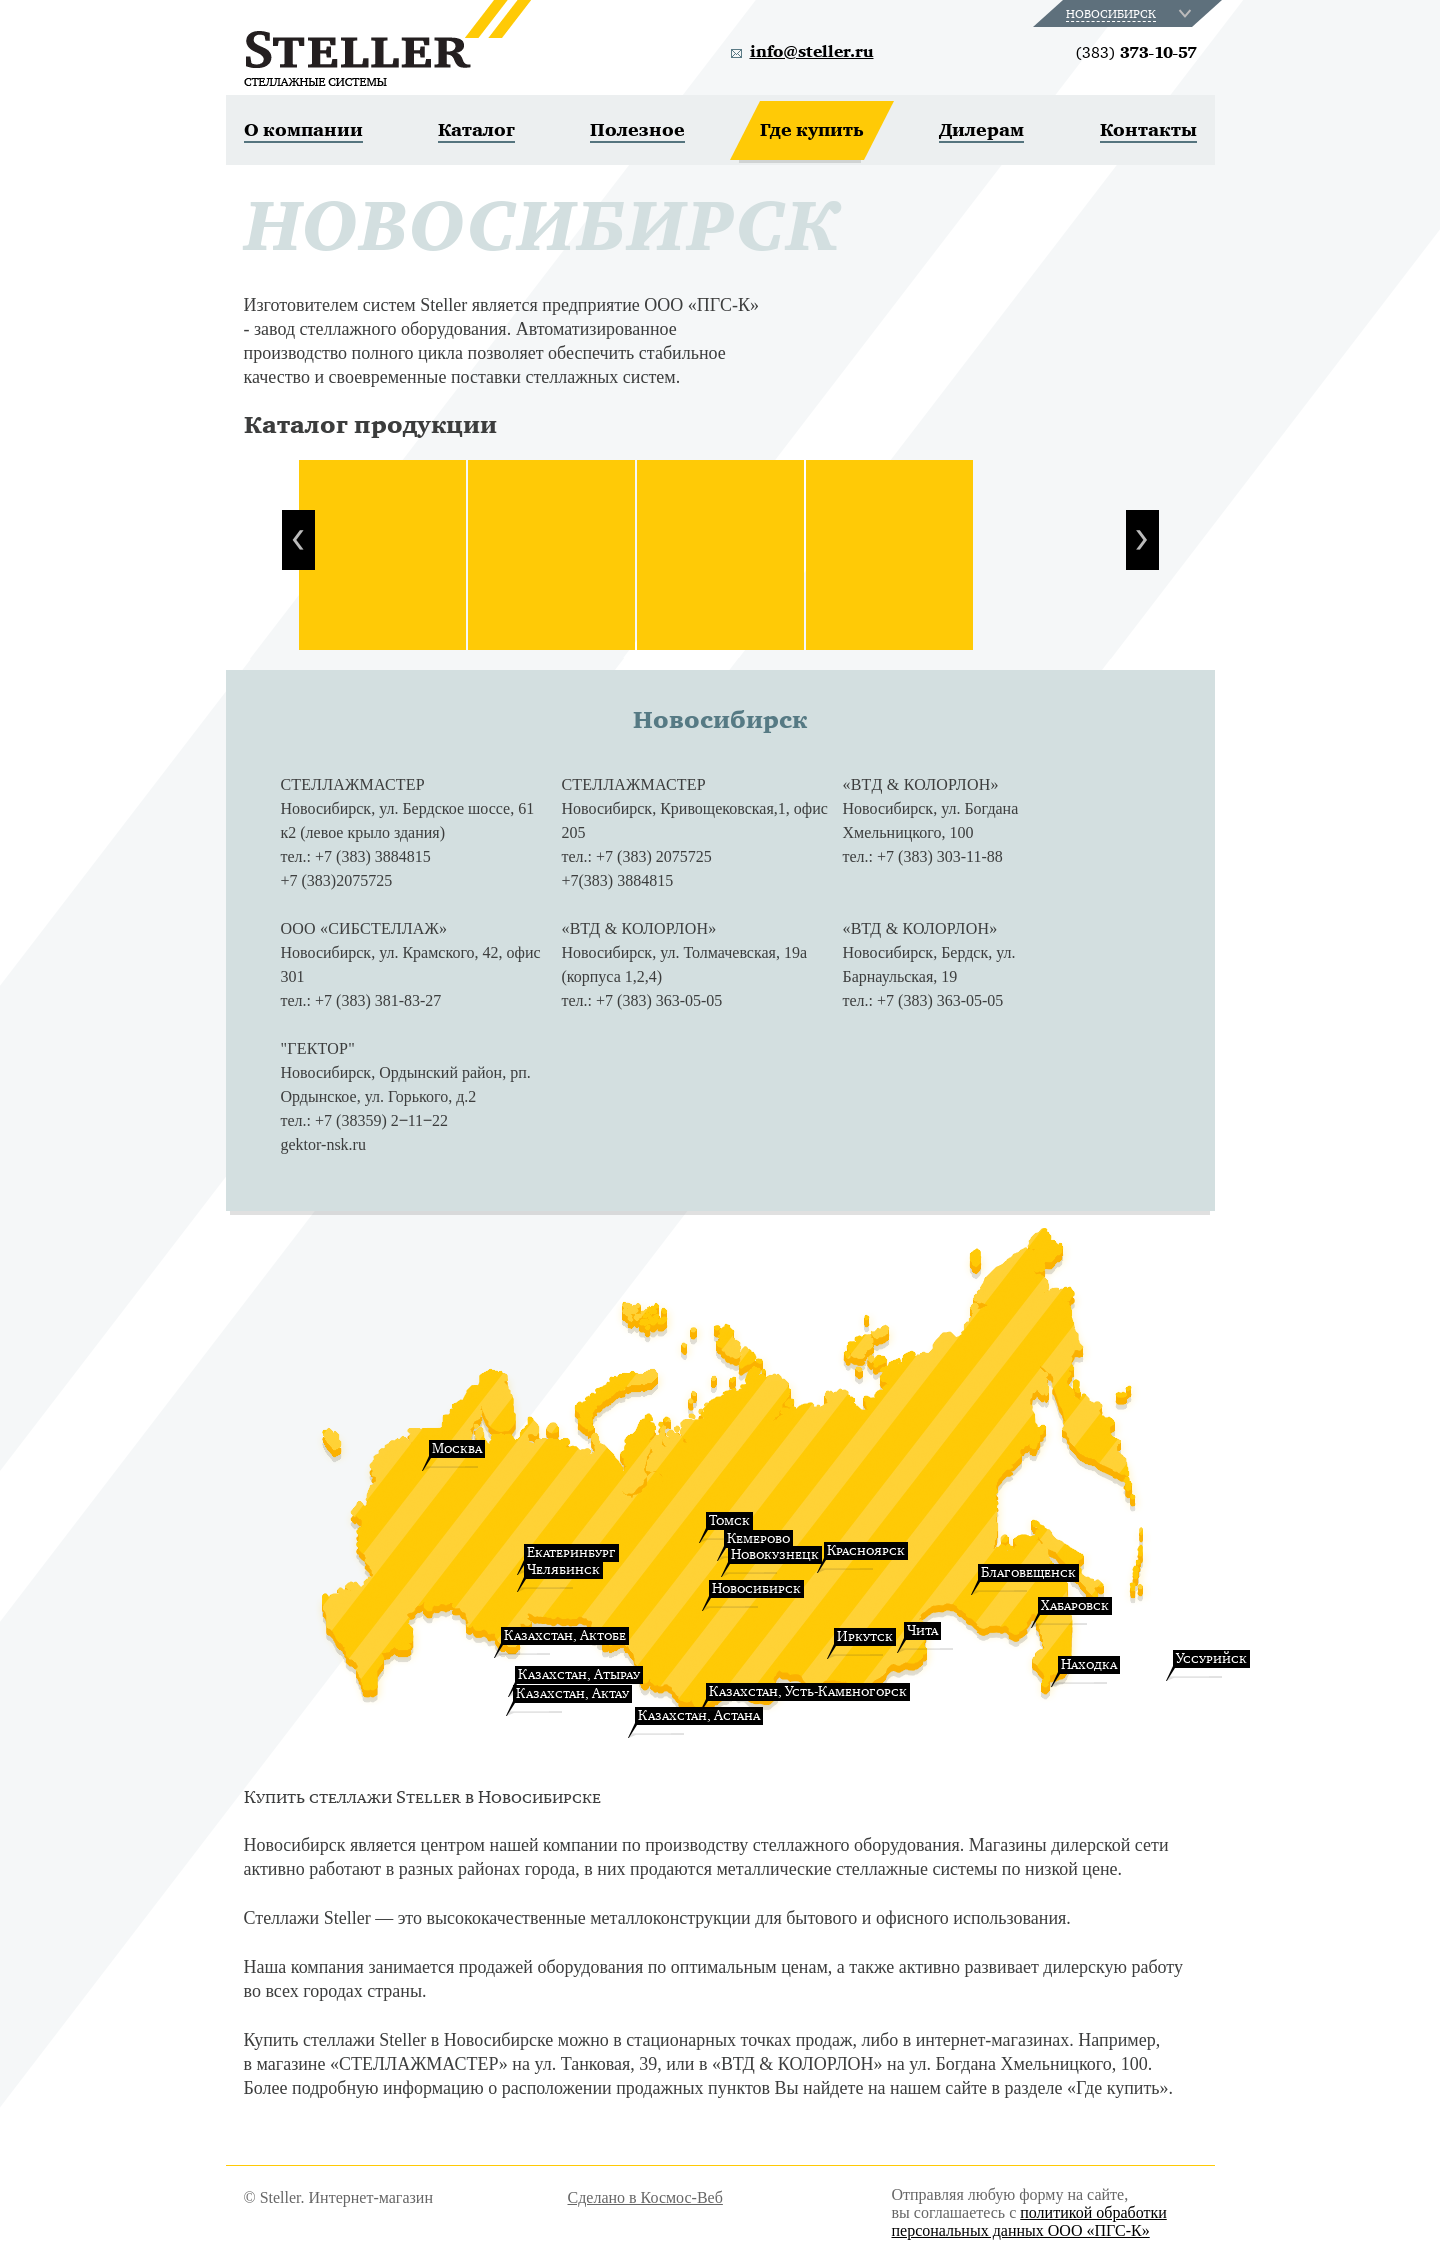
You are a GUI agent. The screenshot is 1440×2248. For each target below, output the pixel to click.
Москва (457, 1448)
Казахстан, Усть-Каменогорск (808, 1691)
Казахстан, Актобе (565, 1635)
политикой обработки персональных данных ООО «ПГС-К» (1029, 2221)
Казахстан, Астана (699, 1715)
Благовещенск (1028, 1572)
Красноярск (866, 1550)
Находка (1089, 1664)
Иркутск (865, 1636)
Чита (922, 1630)
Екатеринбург (571, 1552)
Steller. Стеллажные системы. (387, 43)
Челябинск (563, 1569)
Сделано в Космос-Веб (645, 2197)
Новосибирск (756, 1588)
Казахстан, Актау (572, 1693)
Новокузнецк (775, 1554)
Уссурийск (1211, 1658)
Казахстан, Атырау (579, 1674)
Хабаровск (1075, 1605)
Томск (729, 1520)
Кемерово (758, 1538)
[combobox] (1130, 13)
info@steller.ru (812, 52)
